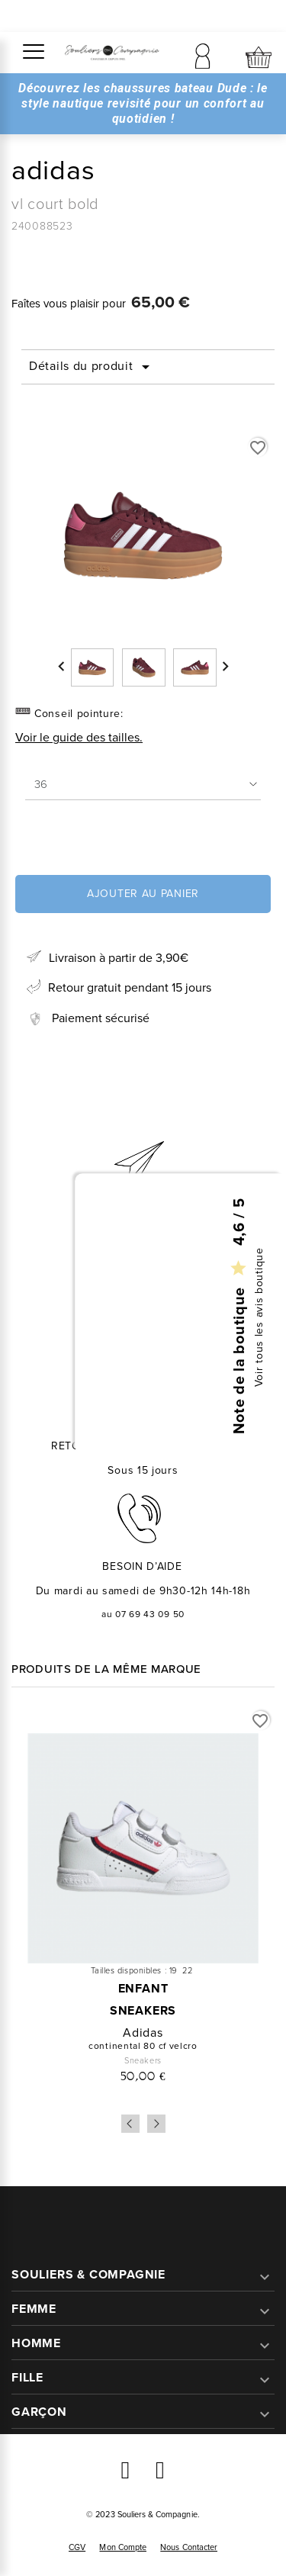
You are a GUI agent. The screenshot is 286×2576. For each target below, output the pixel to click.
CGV (77, 2547)
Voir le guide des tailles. (79, 737)
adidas (142, 2033)
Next (156, 2124)
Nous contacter (188, 2547)
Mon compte (122, 2547)
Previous (130, 2124)
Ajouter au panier (143, 894)
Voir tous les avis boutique (259, 1317)
